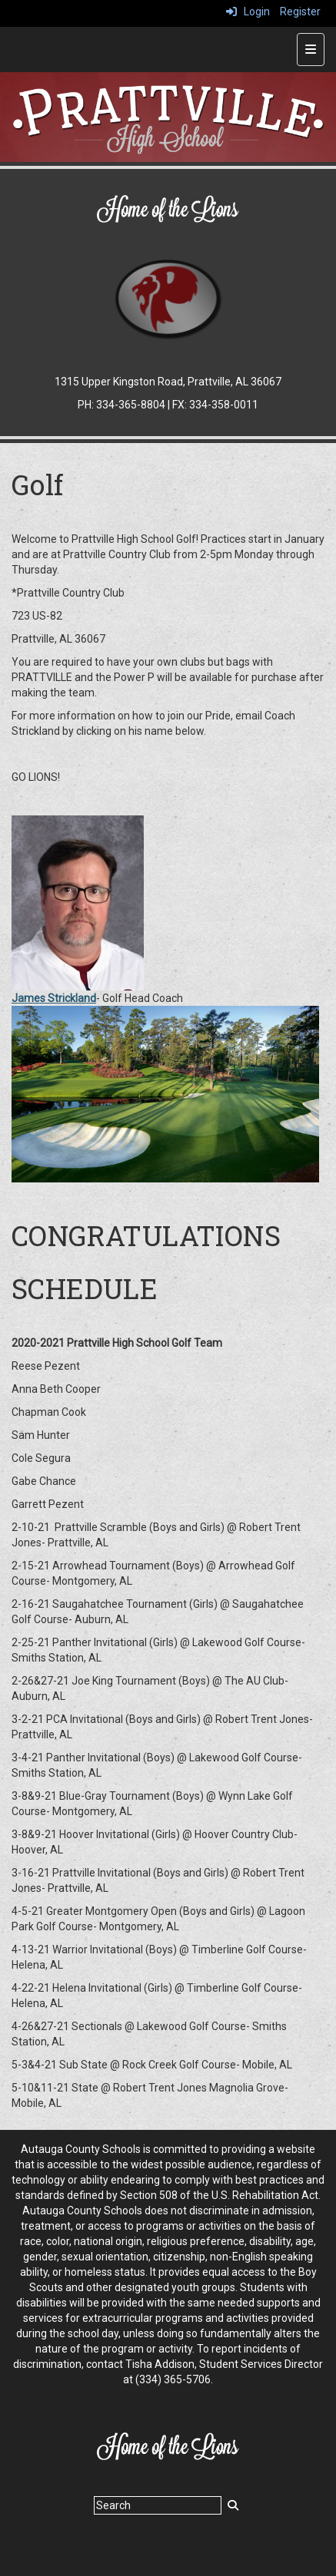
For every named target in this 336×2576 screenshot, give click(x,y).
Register (300, 11)
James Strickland (54, 998)
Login (248, 11)
